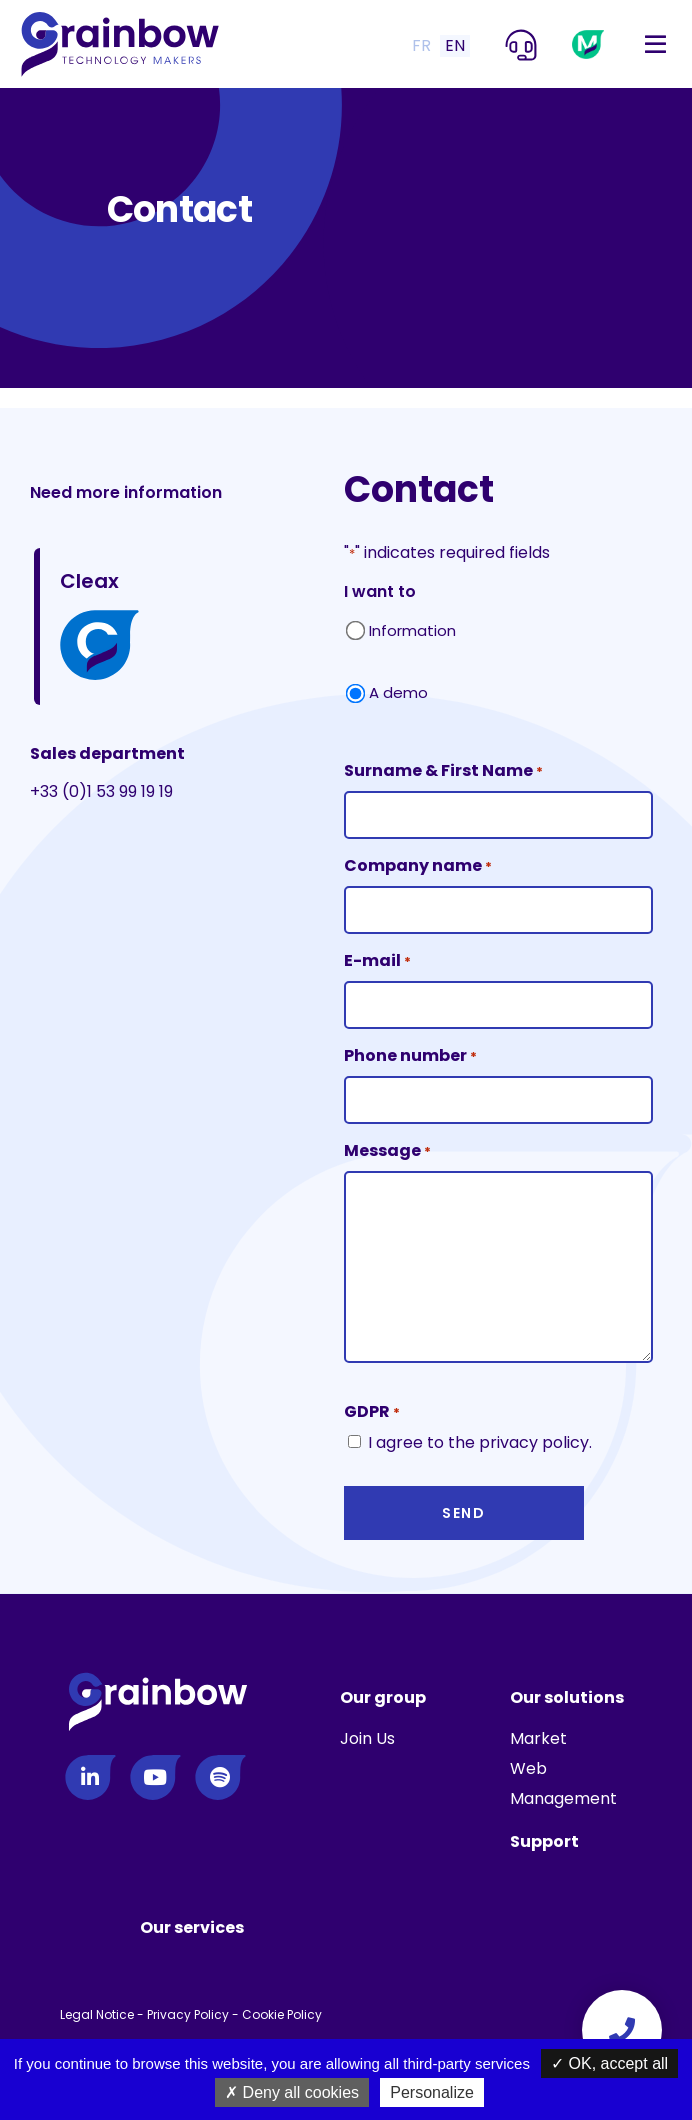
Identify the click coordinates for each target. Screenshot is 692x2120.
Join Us (367, 1738)
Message (387, 1151)
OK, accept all (609, 2063)
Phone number (410, 1056)
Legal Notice (97, 2014)
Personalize (432, 2092)
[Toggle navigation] (655, 45)
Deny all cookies (292, 2092)
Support (544, 1841)
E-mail (377, 961)
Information (412, 630)
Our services (192, 1927)
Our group (383, 1697)
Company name (418, 866)
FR (421, 46)
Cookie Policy (282, 2014)
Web (528, 1768)
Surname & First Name (443, 771)
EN (455, 46)
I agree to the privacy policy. (480, 1442)
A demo (398, 692)
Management (563, 1798)
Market (538, 1738)
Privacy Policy (188, 2014)
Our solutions (567, 1697)
